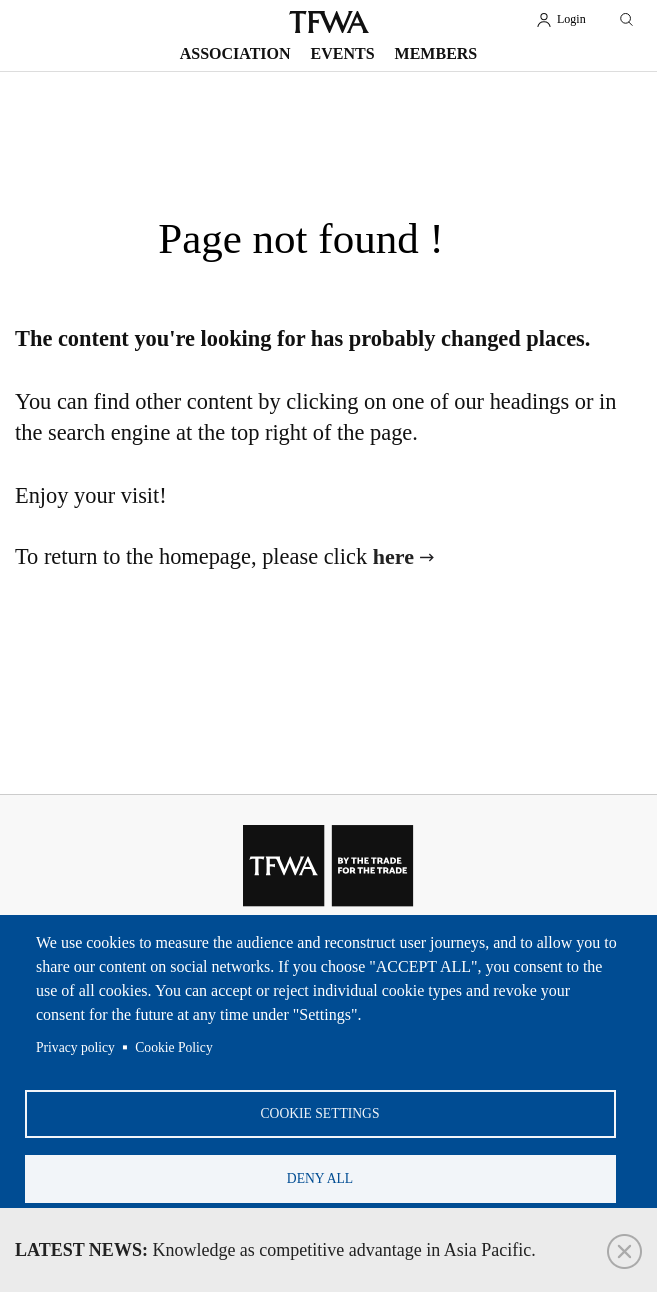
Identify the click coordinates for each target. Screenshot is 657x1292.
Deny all (320, 1178)
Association (235, 53)
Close (624, 1251)
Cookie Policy (173, 1047)
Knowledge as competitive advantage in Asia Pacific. (275, 1250)
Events (343, 53)
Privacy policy (75, 1047)
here (393, 556)
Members (436, 53)
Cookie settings (320, 1113)
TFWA (329, 22)
